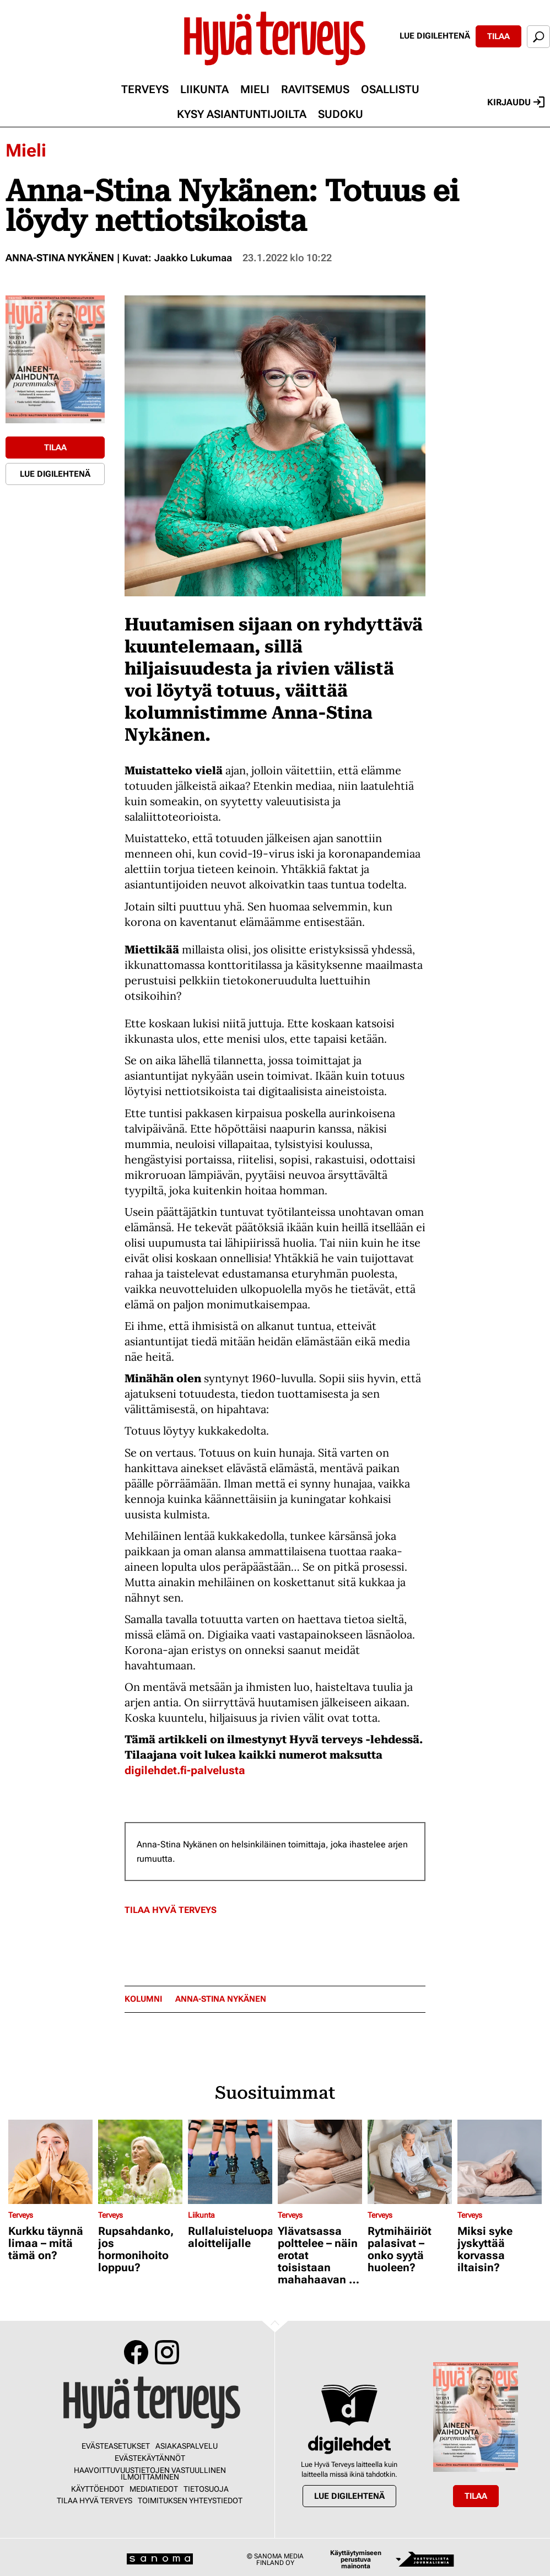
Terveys (145, 89)
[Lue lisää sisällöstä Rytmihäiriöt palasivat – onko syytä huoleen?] (410, 2162)
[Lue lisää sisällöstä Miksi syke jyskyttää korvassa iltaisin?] (499, 2162)
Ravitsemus (315, 89)
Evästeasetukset (116, 2446)
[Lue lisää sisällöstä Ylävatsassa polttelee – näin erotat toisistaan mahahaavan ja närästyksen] (320, 2162)
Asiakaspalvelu (186, 2446)
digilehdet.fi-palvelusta (185, 1770)
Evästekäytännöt (150, 2458)
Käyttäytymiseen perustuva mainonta (355, 2559)
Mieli (254, 89)
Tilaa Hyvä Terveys (171, 1910)
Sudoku (340, 114)
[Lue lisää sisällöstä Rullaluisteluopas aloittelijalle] (230, 2162)
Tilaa (498, 36)
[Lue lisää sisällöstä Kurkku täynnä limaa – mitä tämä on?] (50, 2162)
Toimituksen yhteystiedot (190, 2500)
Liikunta (204, 89)
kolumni (143, 1999)
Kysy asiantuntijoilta (241, 114)
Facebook (136, 2352)
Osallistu (390, 89)
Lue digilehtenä (435, 36)
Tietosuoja (206, 2489)
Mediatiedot (154, 2489)
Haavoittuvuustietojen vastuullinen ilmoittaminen (150, 2473)
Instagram (167, 2352)
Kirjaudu (515, 101)
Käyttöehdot (97, 2489)
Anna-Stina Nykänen (60, 257)
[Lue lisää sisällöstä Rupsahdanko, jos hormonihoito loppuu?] (140, 2162)
